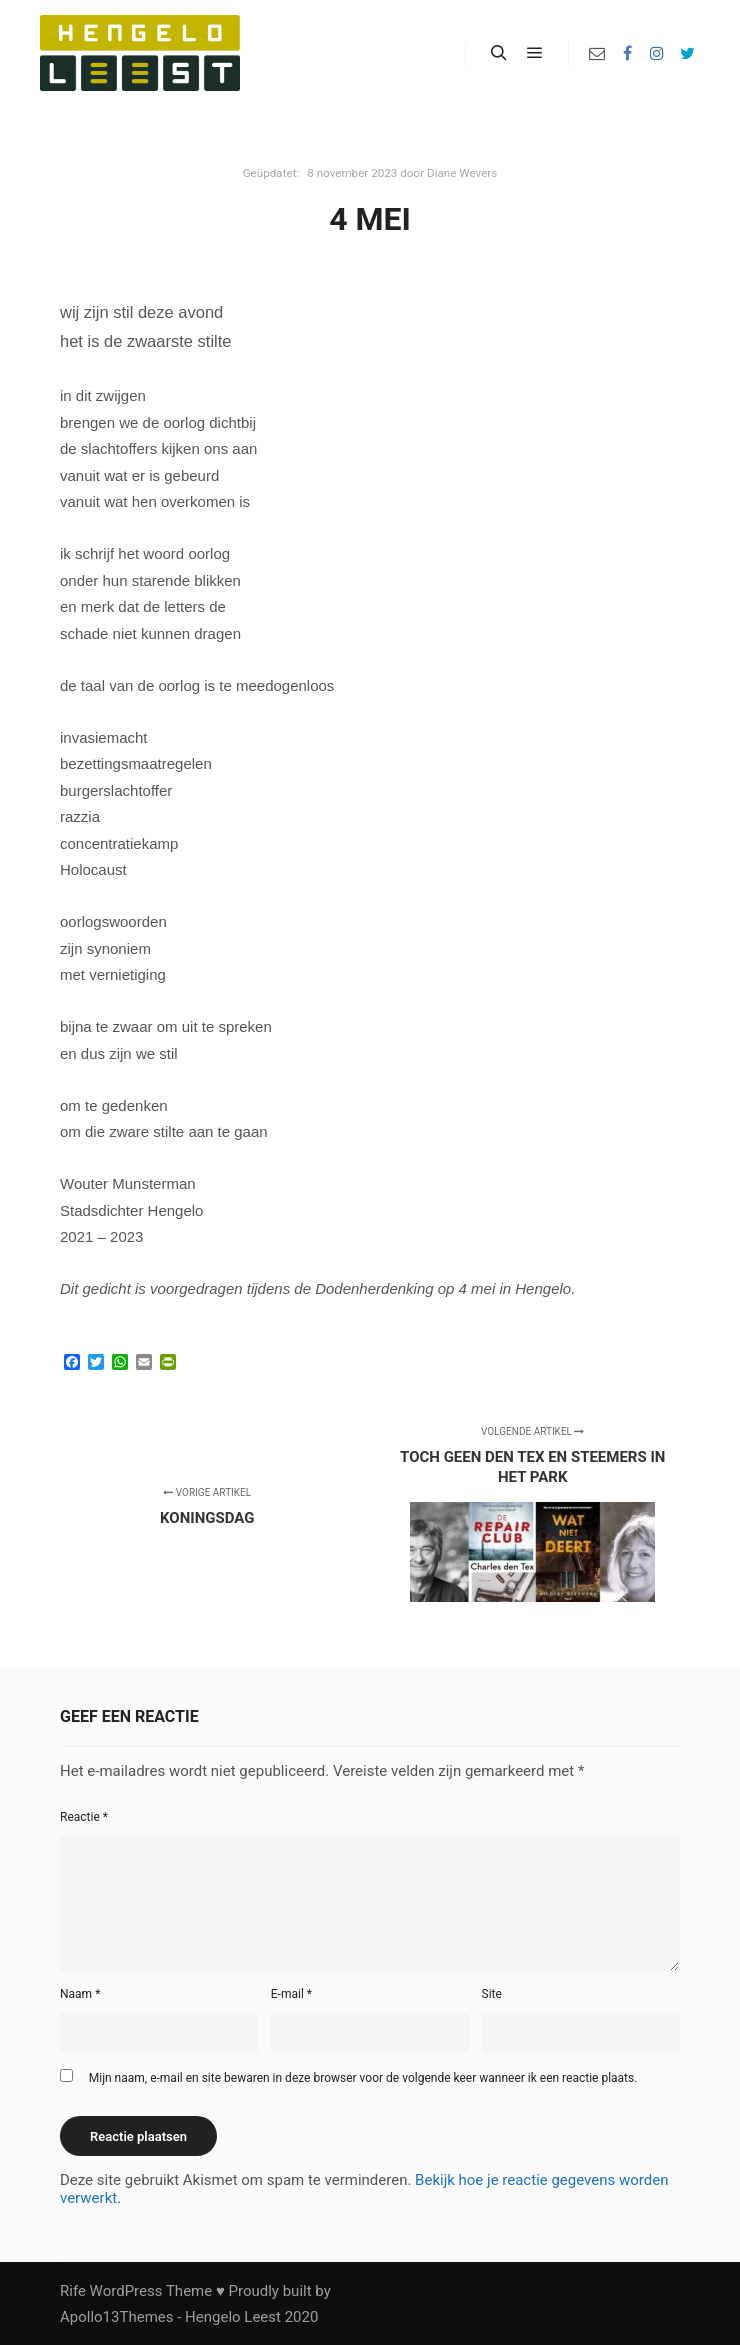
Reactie (84, 1817)
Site (492, 1994)
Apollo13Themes (117, 2317)
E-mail (291, 1994)
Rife (73, 2291)
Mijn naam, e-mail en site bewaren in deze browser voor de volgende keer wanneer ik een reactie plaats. (363, 2078)
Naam (80, 1994)
